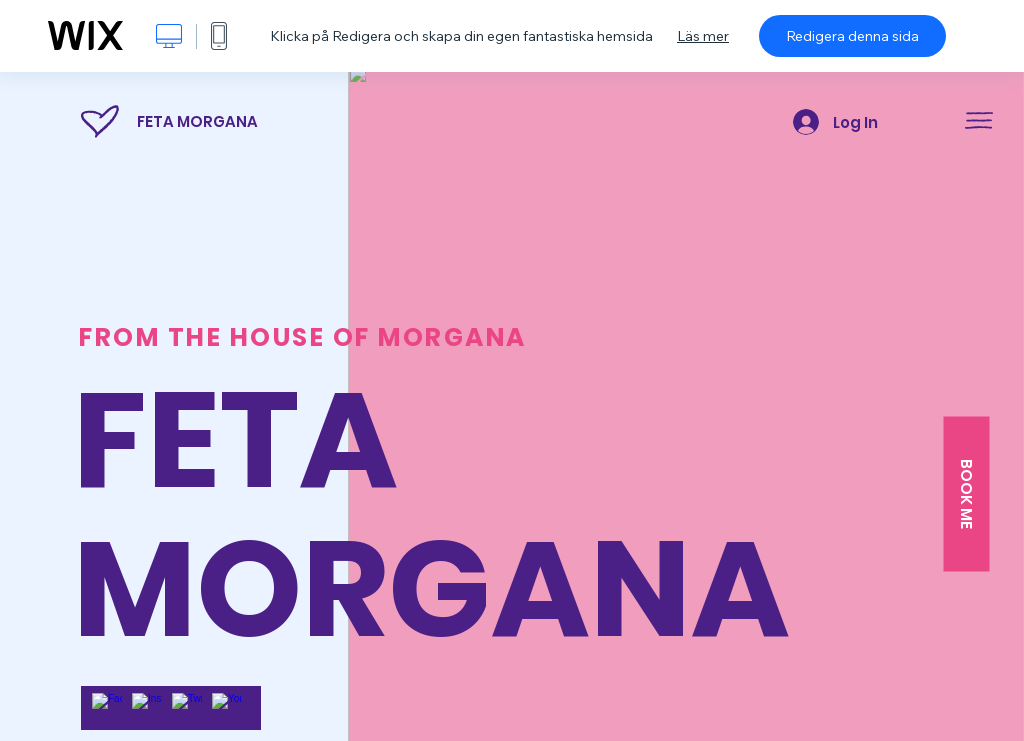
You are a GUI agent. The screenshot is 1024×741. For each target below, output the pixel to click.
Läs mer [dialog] (703, 36)
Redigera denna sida (852, 36)
